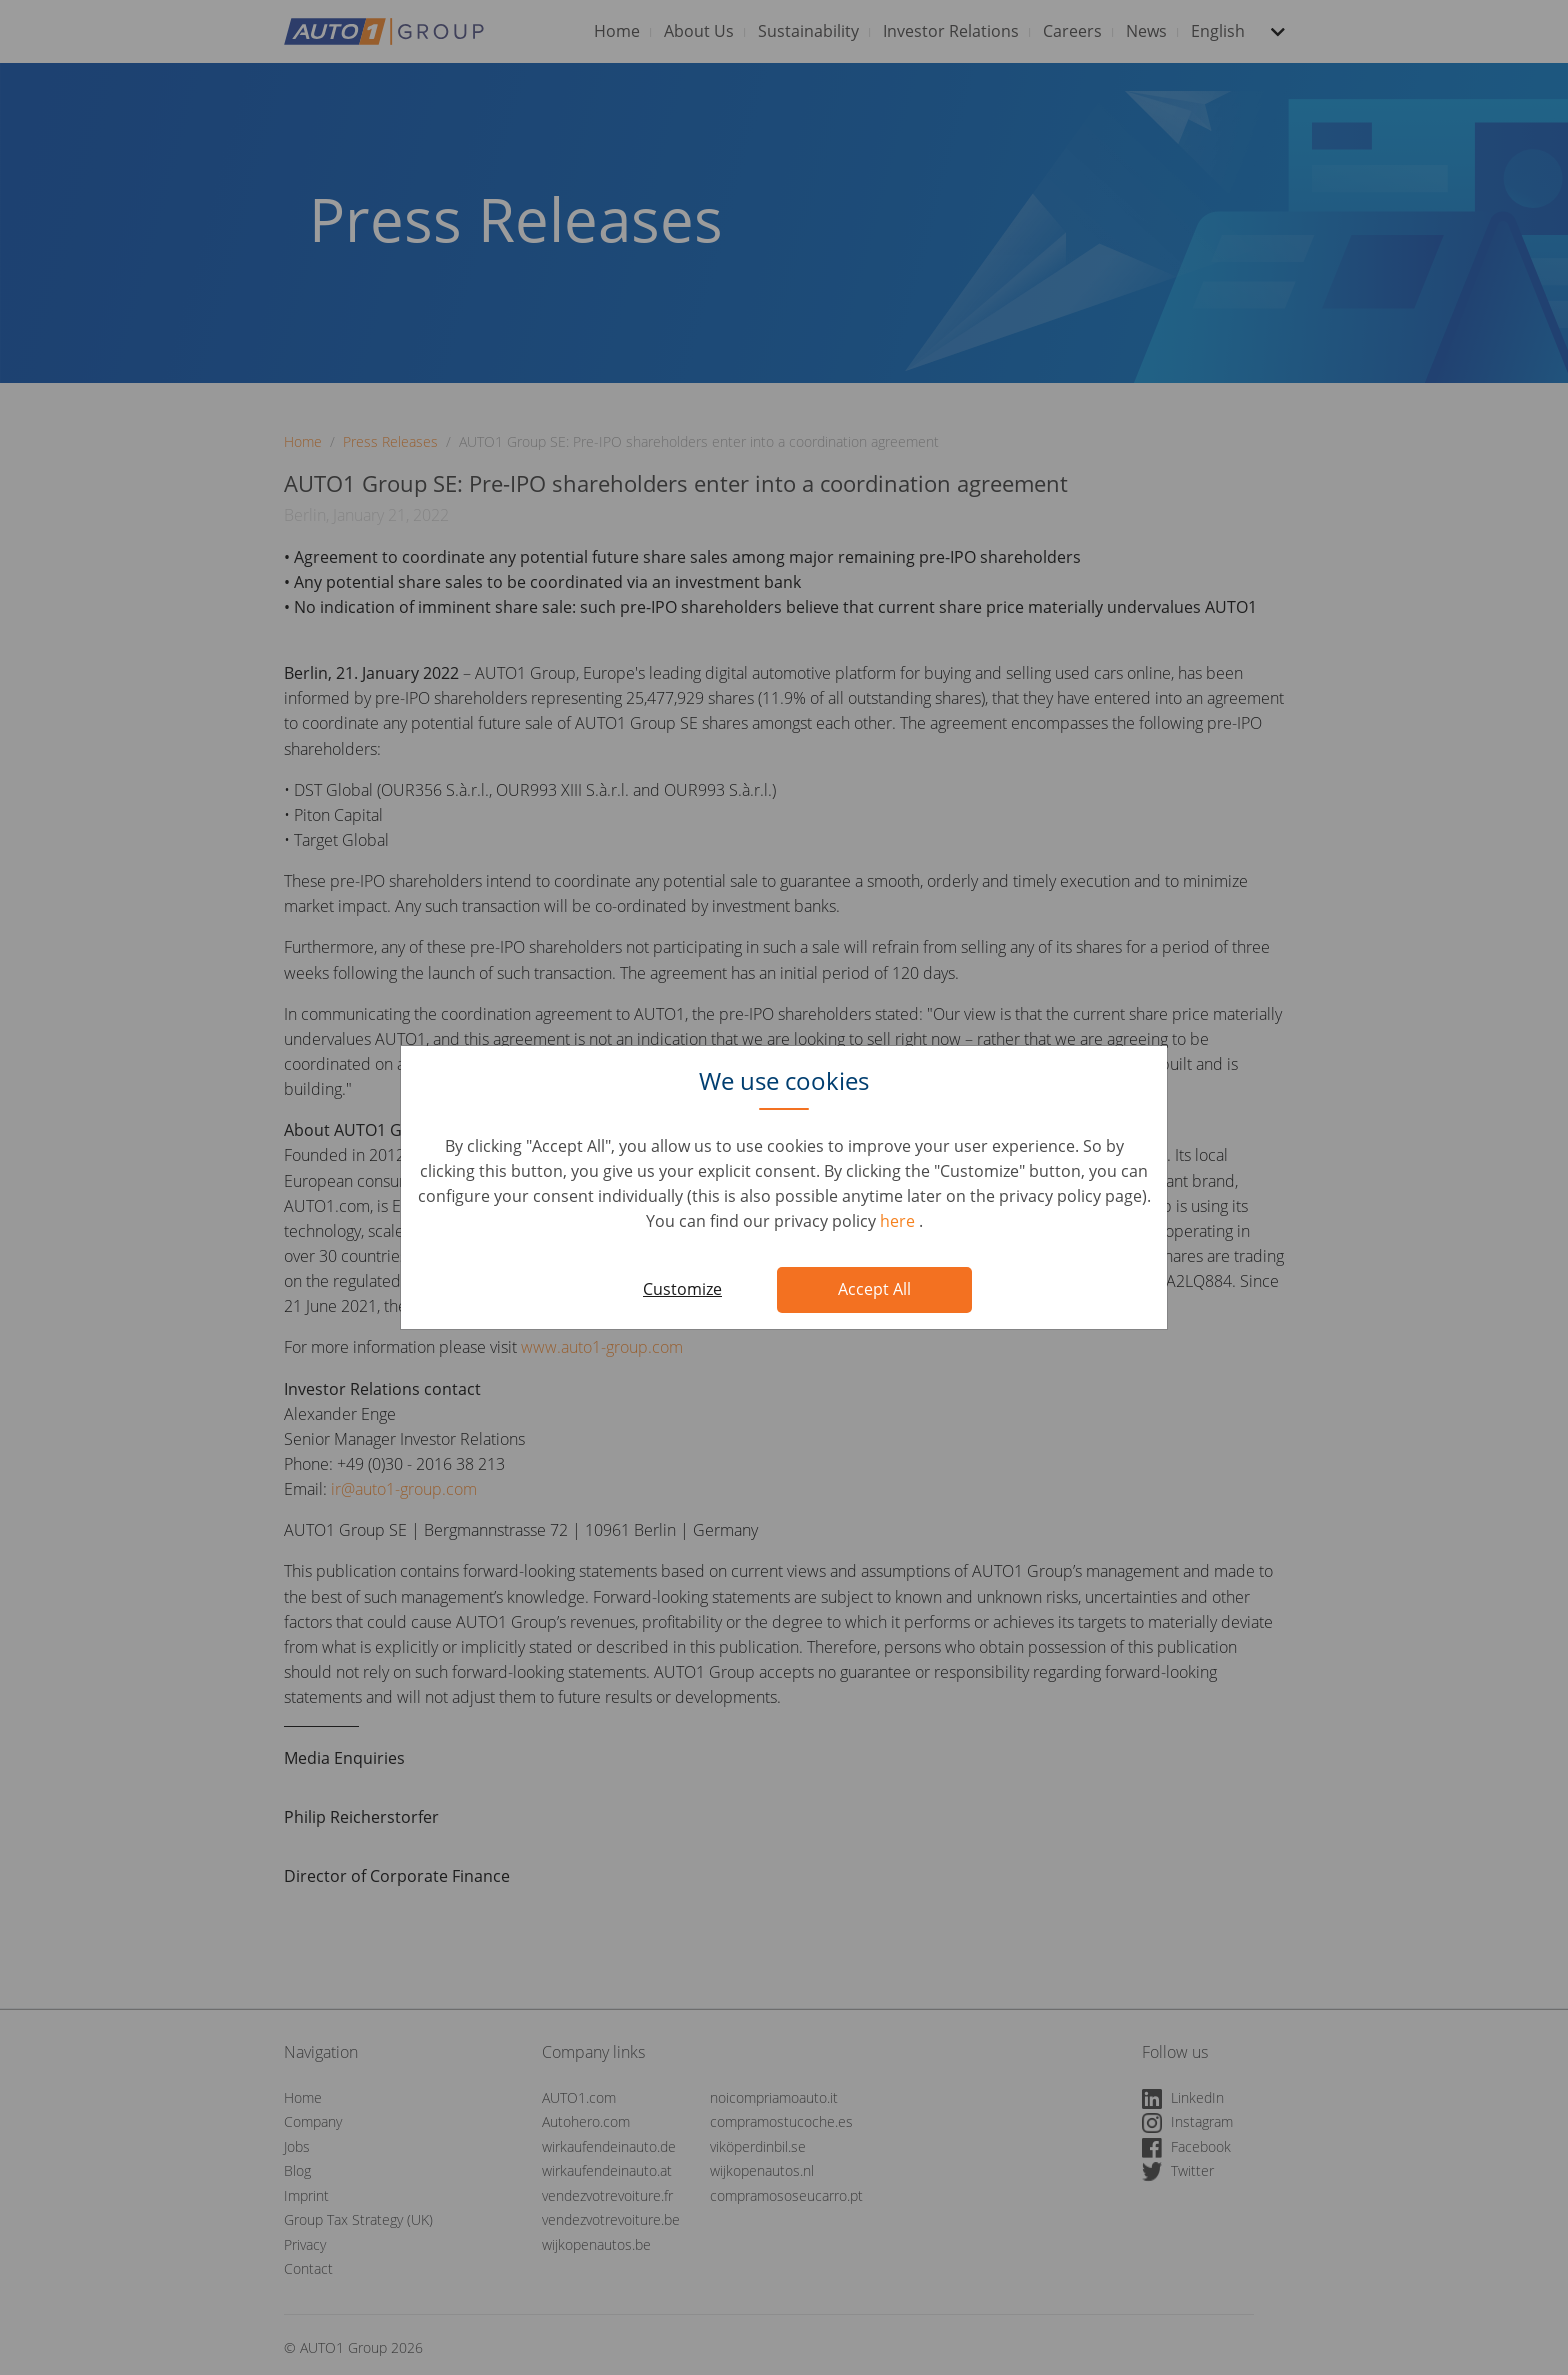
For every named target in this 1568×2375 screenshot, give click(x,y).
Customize (682, 1289)
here (899, 1221)
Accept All (874, 1289)
